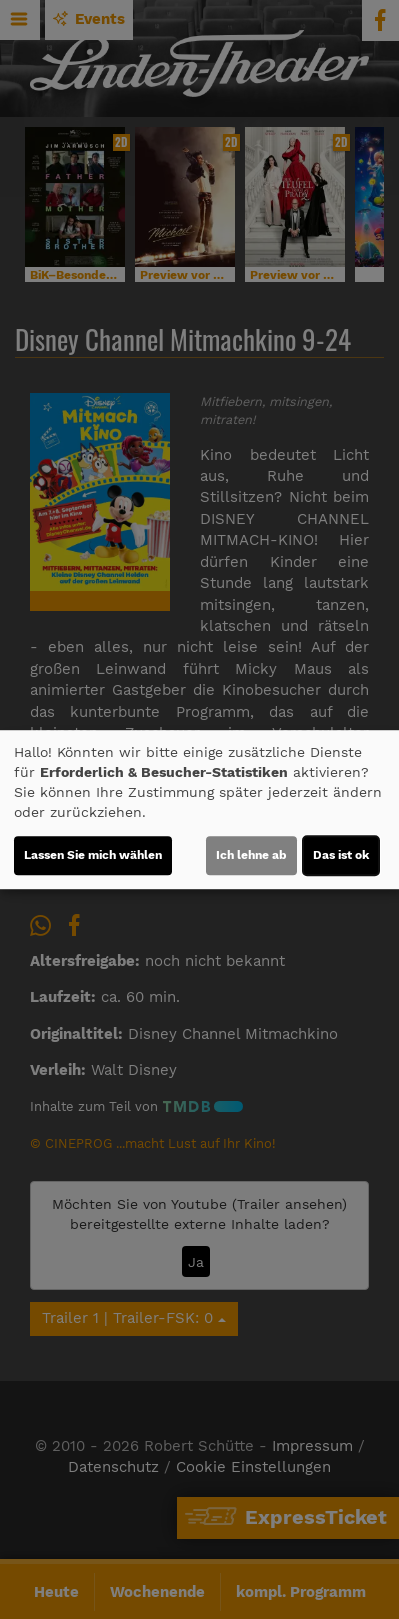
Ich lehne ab (251, 855)
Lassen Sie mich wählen (93, 855)
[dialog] (199, 810)
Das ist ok (341, 855)
